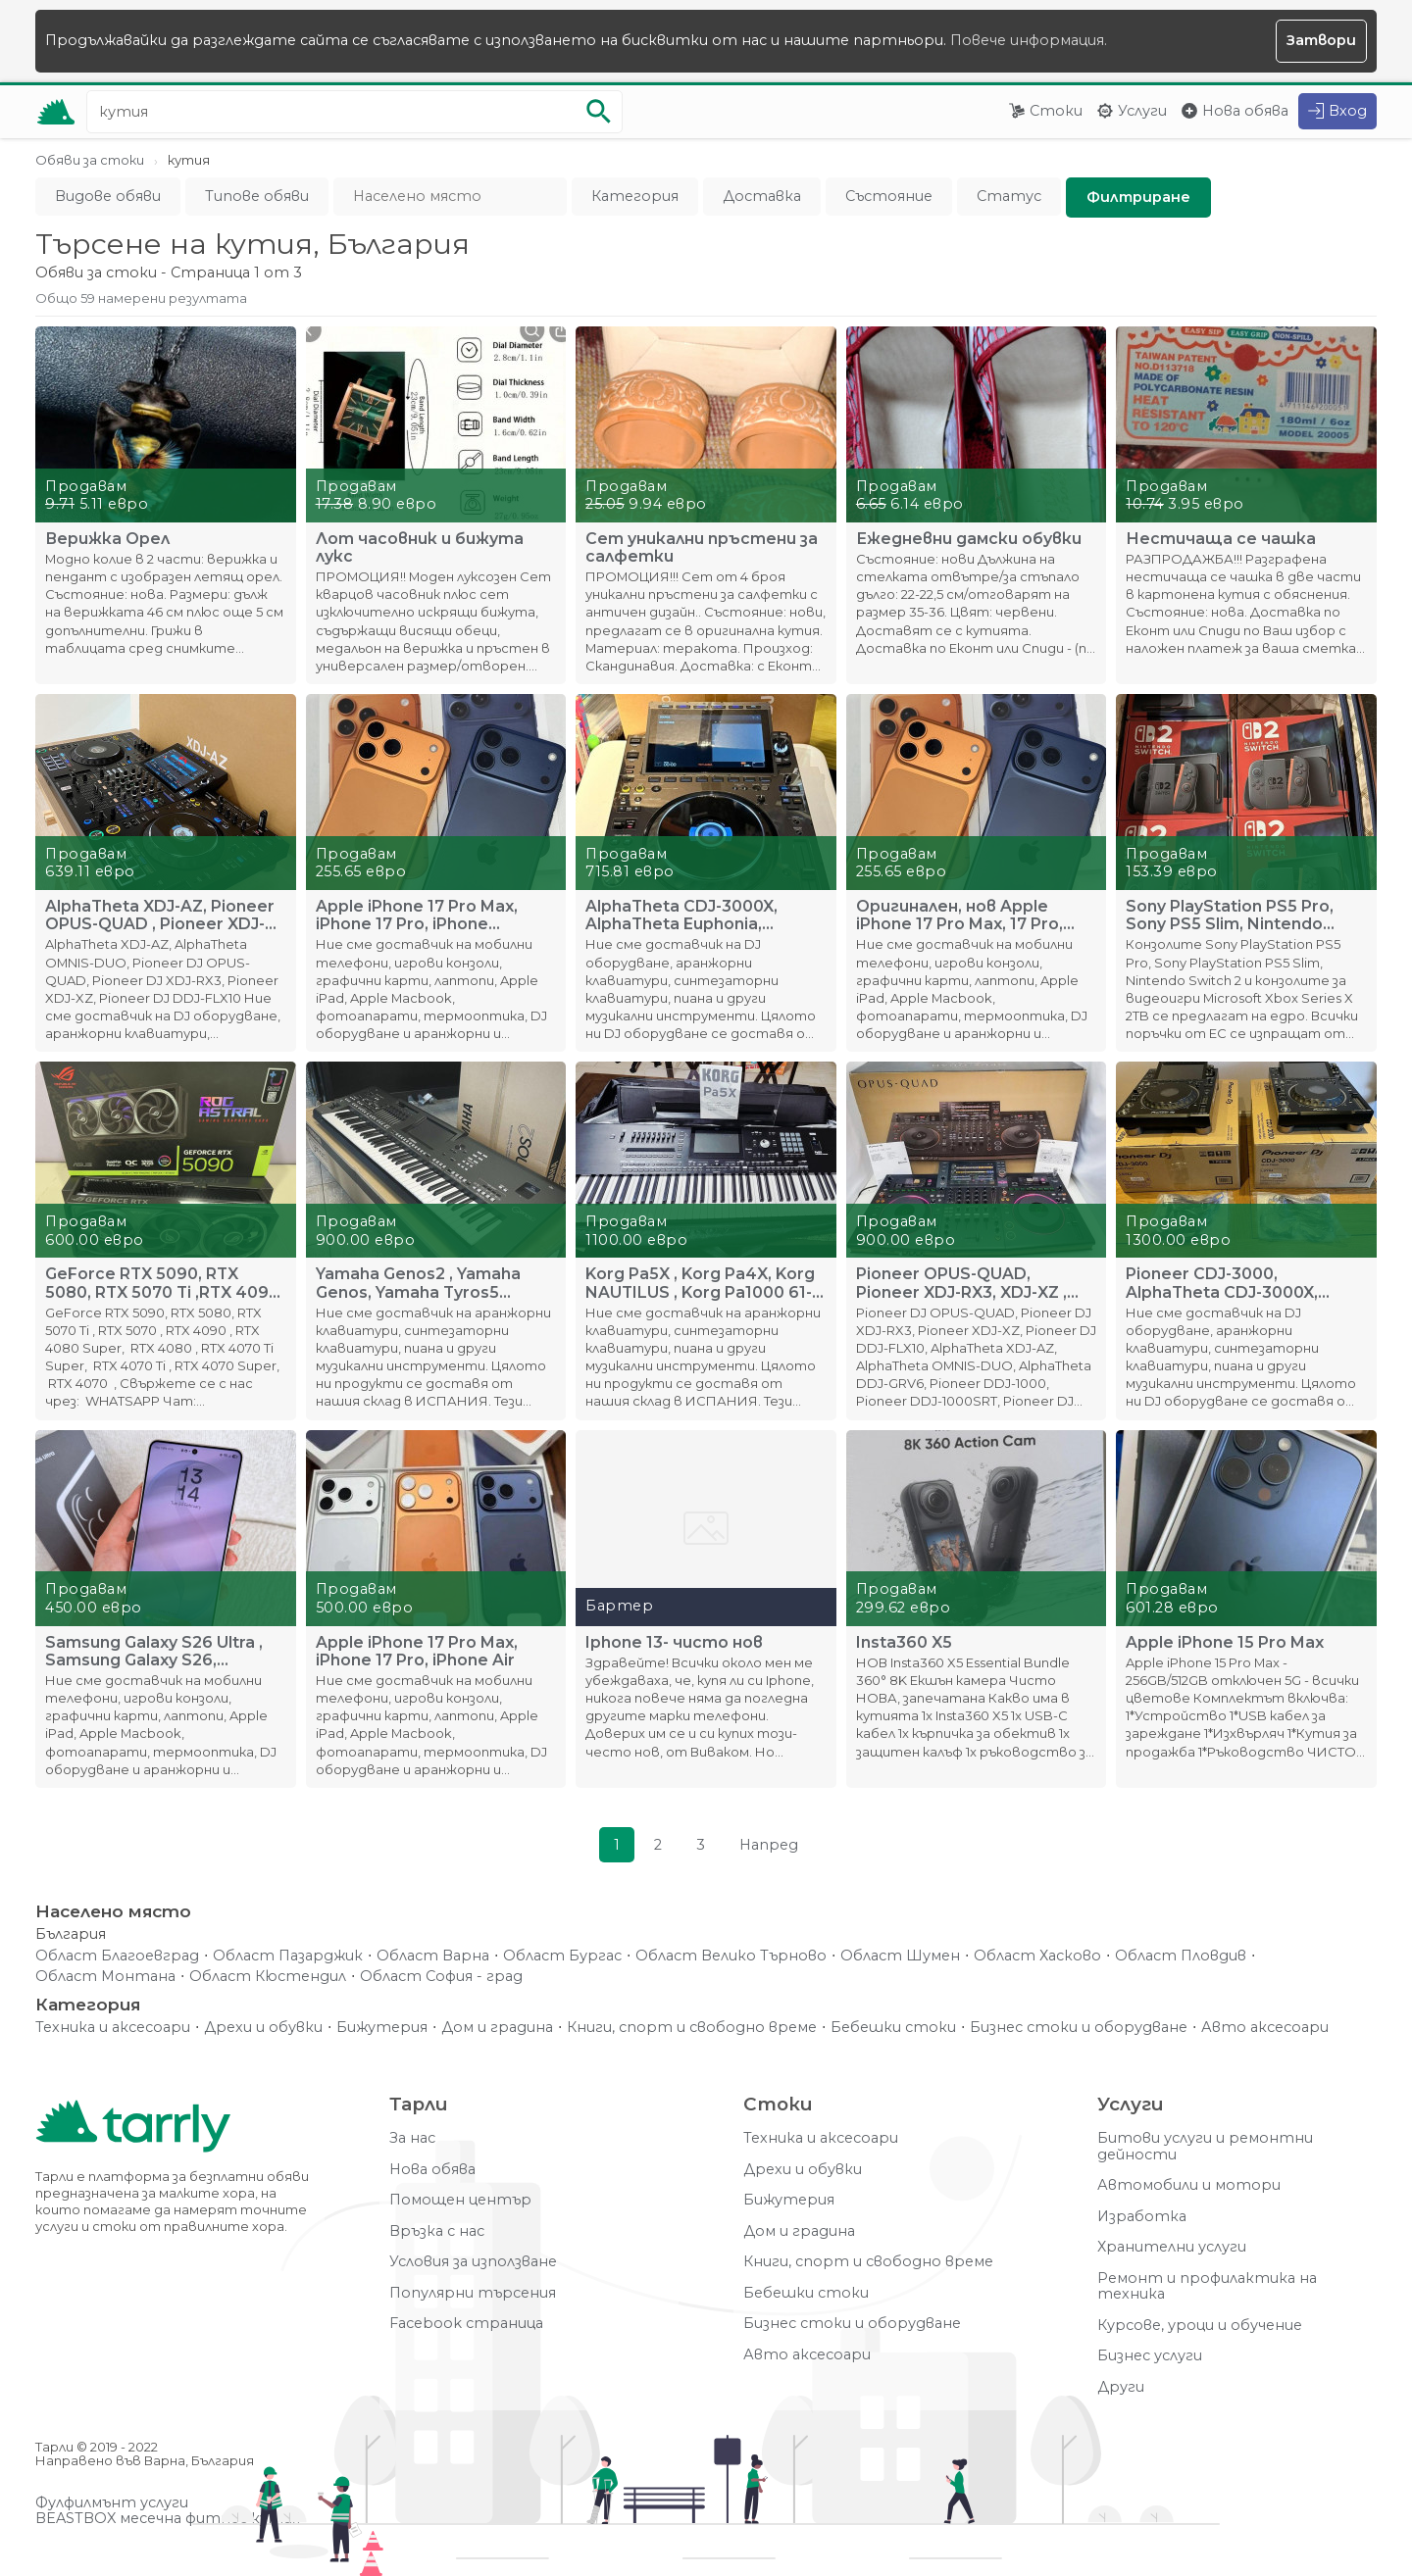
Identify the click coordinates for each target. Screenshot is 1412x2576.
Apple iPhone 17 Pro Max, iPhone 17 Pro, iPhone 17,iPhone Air (417, 915)
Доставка (762, 196)
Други (1120, 2387)
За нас (412, 2138)
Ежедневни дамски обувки (969, 539)
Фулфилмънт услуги (111, 2503)
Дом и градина (497, 2027)
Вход (1348, 111)
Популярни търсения (472, 2293)
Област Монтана (105, 1976)
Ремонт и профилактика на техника (1207, 2286)
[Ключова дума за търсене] (354, 111)
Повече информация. (1028, 40)
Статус (1009, 196)
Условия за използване (473, 2262)
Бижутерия (382, 2027)
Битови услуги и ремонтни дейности (1205, 2146)
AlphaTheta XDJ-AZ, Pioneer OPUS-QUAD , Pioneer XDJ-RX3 (160, 915)
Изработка (1141, 2216)
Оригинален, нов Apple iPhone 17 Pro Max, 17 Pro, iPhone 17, (959, 915)
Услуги (1142, 111)
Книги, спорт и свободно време (692, 2027)
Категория (635, 196)
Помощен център (460, 2200)
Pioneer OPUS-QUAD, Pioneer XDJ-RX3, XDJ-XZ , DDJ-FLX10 (961, 1283)
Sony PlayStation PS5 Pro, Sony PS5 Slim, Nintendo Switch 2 (1230, 915)
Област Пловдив (1180, 1956)
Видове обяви (108, 196)
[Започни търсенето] (598, 111)
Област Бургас (562, 1956)
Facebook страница (466, 2323)
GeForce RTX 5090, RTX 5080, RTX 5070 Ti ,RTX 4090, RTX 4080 (164, 1283)
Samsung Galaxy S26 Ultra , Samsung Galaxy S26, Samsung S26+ (154, 1651)
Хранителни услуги (1171, 2247)
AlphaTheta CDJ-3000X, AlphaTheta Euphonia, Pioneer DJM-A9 (681, 915)
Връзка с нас (436, 2231)
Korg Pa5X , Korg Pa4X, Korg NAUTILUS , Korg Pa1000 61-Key (700, 1283)
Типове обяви (257, 196)
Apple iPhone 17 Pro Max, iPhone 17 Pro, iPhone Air (417, 1651)
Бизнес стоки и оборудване (1078, 2027)
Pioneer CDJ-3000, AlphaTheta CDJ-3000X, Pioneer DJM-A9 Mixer (1222, 1283)
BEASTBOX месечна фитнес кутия (167, 2518)
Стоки (1056, 111)
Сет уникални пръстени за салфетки (701, 548)
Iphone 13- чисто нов (674, 1643)
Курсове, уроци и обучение (1199, 2325)
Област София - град (441, 1976)
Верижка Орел (107, 539)
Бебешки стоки (893, 2027)
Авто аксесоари (1265, 2027)
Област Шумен (900, 1956)
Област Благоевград (117, 1956)
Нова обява (1245, 111)
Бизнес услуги (1149, 2356)
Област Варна (433, 1956)
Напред (768, 1845)
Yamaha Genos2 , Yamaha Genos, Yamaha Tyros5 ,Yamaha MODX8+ (418, 1283)
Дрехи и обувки (263, 2027)
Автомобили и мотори (1189, 2185)
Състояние (889, 196)
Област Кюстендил (267, 1976)
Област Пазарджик (288, 1956)
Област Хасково (1037, 1956)
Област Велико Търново (731, 1956)
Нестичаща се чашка (1221, 539)
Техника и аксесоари (112, 2027)
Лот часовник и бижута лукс (420, 548)
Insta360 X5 (904, 1643)
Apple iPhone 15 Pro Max (1225, 1643)
